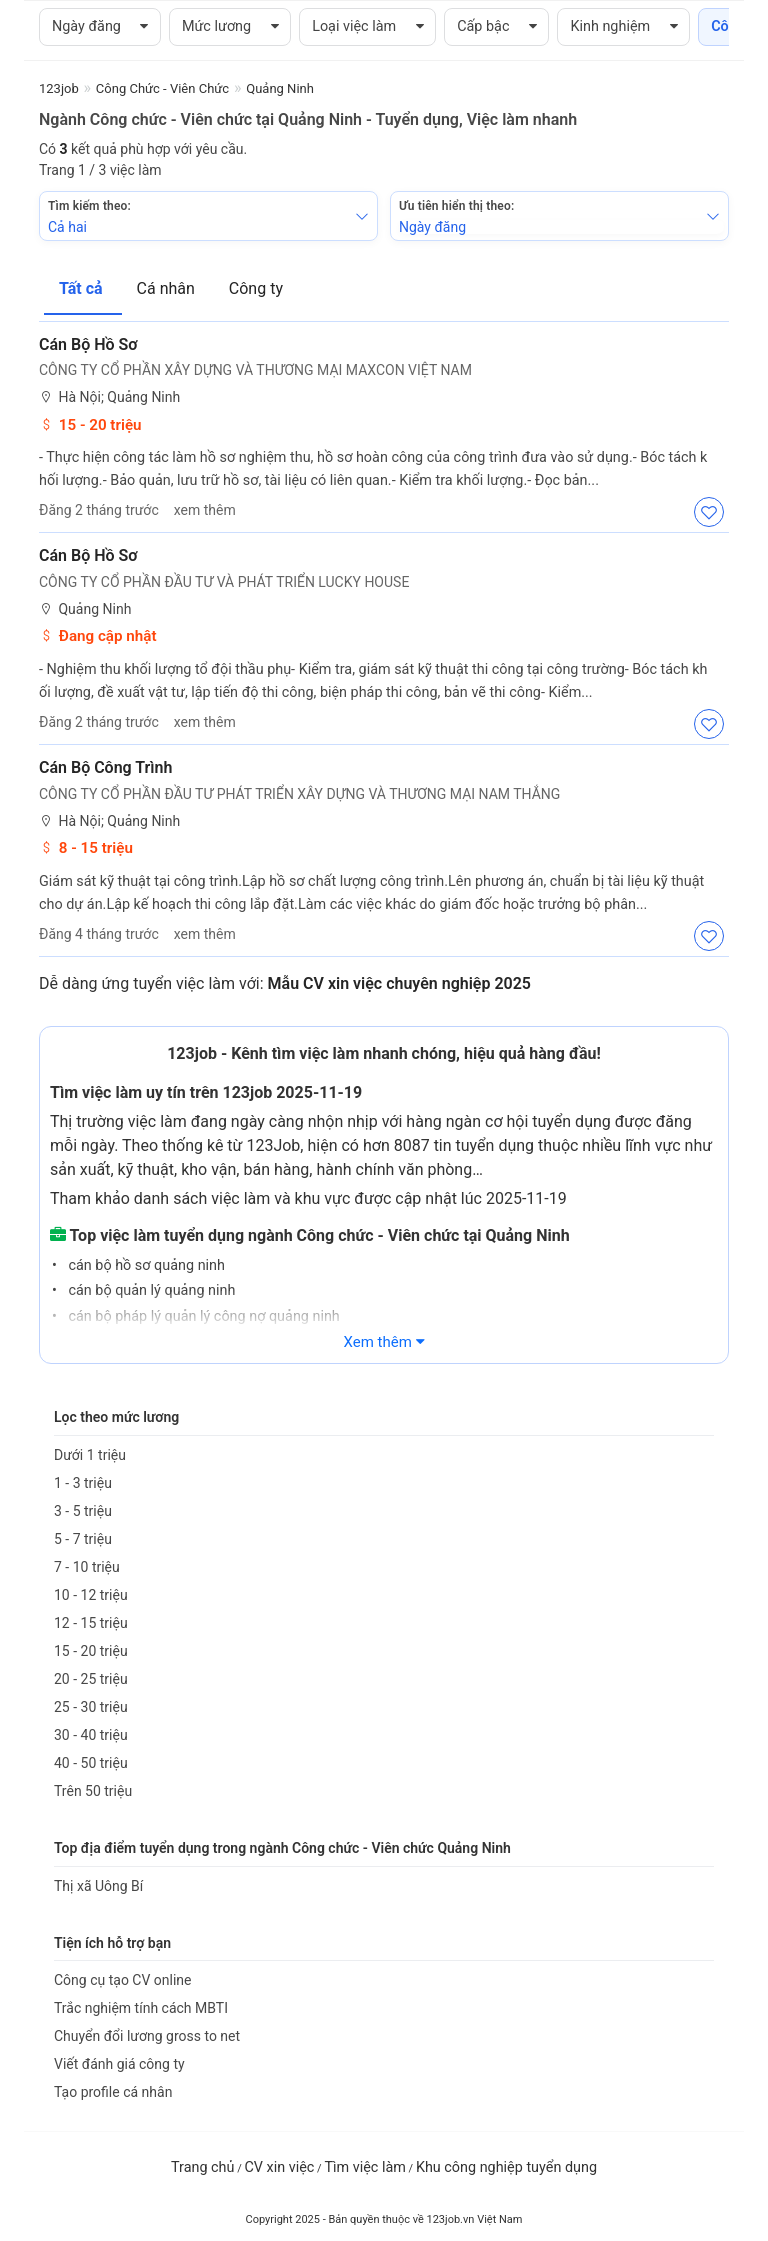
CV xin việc (279, 2167)
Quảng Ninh (85, 609)
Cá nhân (168, 288)
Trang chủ (202, 2167)
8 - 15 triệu (86, 848)
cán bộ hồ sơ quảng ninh (145, 1265)
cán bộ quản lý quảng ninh (150, 1290)
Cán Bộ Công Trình (105, 767)
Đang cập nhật (98, 636)
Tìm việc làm (365, 2167)
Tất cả (83, 288)
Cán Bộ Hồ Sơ (88, 344)
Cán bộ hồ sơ (88, 555)
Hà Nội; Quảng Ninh (109, 397)
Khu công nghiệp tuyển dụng (506, 2167)
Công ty (256, 288)
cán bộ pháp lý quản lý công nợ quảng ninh (202, 1316)
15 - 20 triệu (90, 425)
